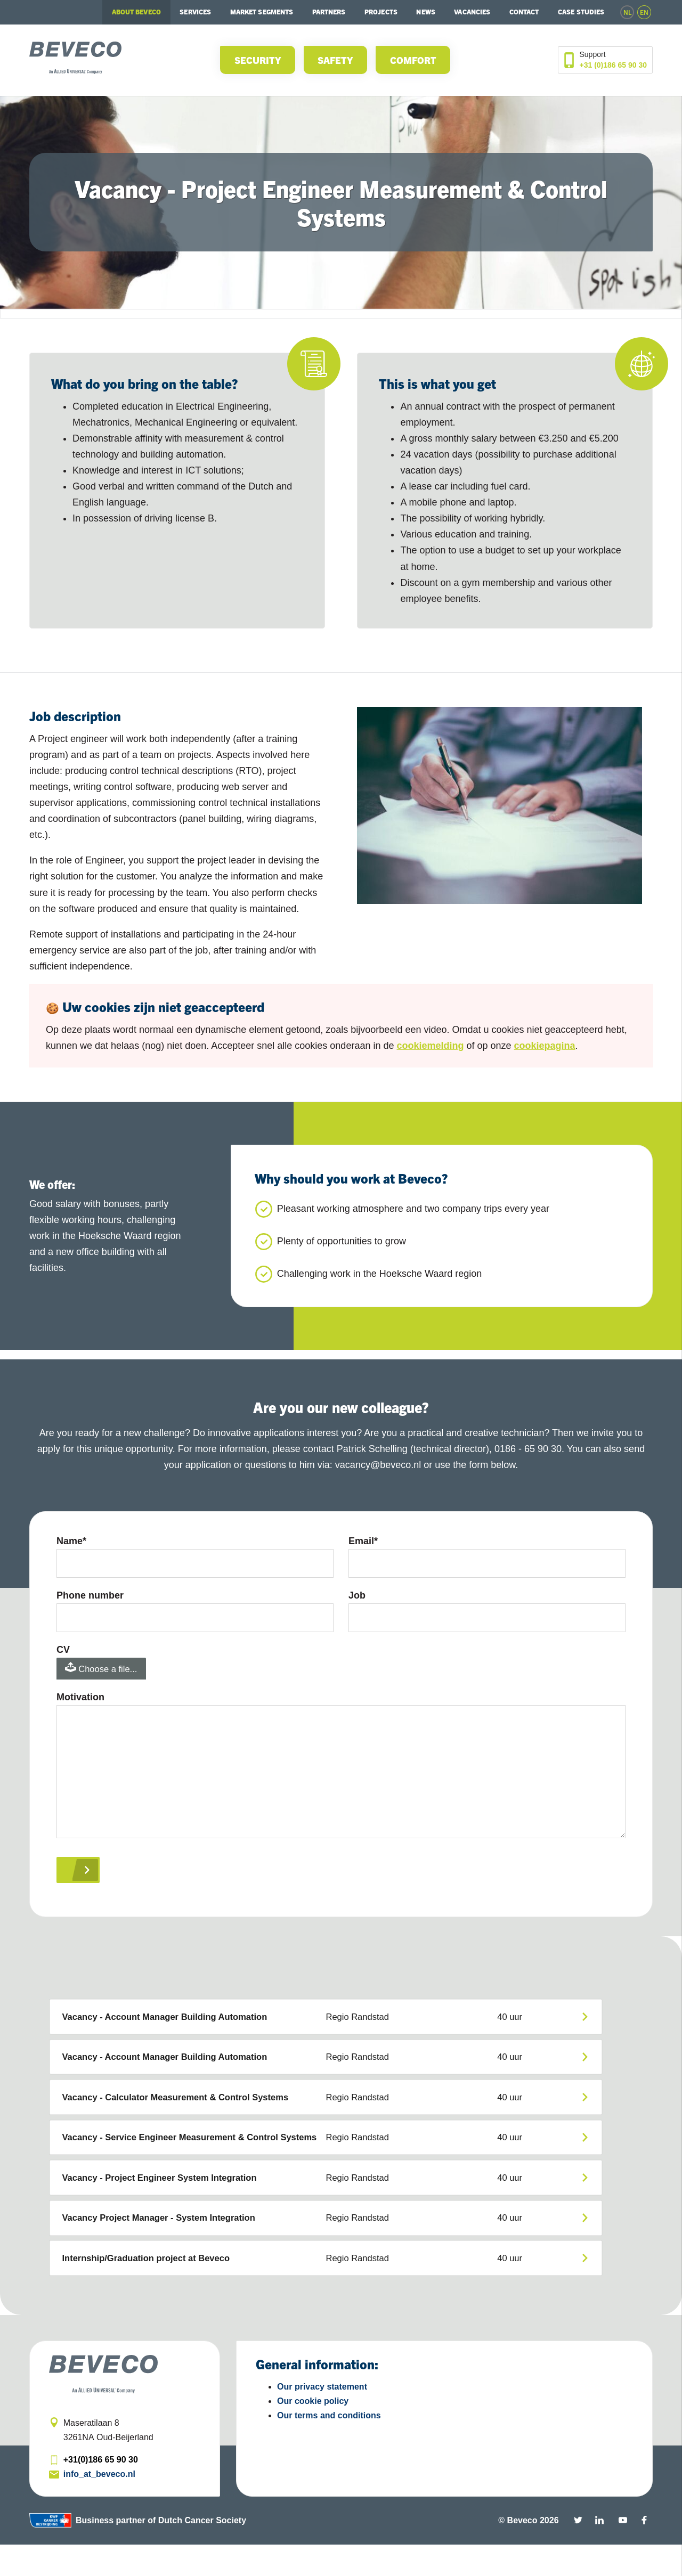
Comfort (413, 60)
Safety (335, 60)
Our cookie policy (312, 2432)
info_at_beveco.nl (99, 2505)
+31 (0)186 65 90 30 (613, 65)
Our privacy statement (322, 2418)
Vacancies (472, 11)
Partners (329, 11)
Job (357, 1597)
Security (257, 60)
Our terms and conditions (329, 2446)
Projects (380, 11)
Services (195, 11)
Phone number (90, 1597)
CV (63, 1654)
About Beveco (136, 11)
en (644, 12)
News (425, 11)
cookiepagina (544, 1045)
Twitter (578, 2551)
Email (363, 1541)
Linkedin (599, 2551)
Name (71, 1541)
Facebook (644, 2551)
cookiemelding (430, 1045)
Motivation (80, 1704)
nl (627, 12)
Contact (524, 11)
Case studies (581, 11)
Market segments (262, 11)
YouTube (622, 2551)
